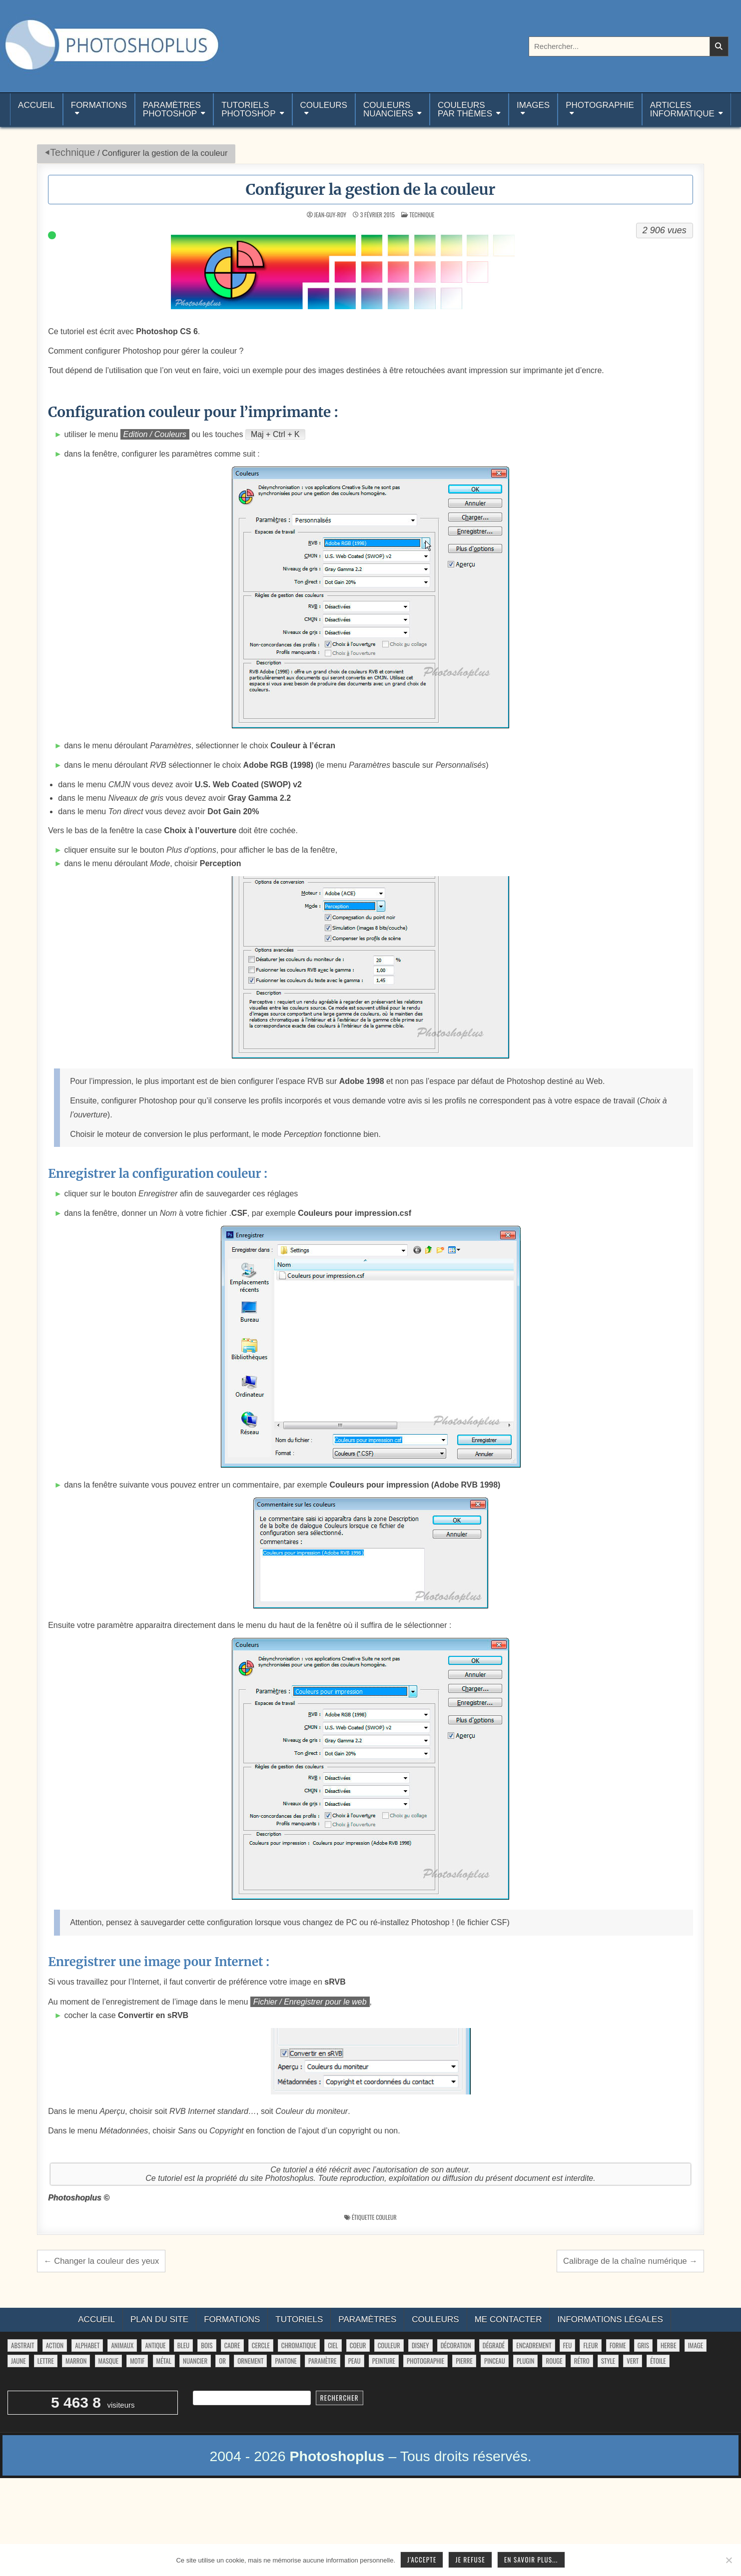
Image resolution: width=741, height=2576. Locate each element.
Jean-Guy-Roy (330, 215)
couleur (386, 2217)
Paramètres (367, 2319)
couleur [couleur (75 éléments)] (389, 2345)
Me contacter (508, 2319)
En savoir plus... (531, 2560)
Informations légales (610, 2319)
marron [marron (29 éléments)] (75, 2361)
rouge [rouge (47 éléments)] (554, 2361)
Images (533, 105)
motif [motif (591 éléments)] (137, 2361)
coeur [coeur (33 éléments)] (358, 2345)
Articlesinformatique (682, 109)
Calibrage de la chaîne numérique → (630, 2260)
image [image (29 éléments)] (695, 2345)
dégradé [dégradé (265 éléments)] (494, 2345)
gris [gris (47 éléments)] (643, 2345)
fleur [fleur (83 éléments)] (590, 2345)
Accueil (36, 109)
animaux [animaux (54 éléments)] (122, 2345)
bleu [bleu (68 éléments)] (183, 2345)
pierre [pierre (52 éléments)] (464, 2361)
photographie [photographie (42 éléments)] (425, 2361)
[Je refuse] (729, 2560)
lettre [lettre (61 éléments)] (45, 2361)
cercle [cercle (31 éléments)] (261, 2345)
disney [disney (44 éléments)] (420, 2345)
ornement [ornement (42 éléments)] (250, 2361)
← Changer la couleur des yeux (101, 2260)
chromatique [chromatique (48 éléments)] (298, 2345)
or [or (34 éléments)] (222, 2361)
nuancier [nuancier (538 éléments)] (195, 2361)
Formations (99, 105)
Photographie (600, 105)
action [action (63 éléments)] (55, 2345)
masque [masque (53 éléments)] (108, 2361)
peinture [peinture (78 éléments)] (383, 2361)
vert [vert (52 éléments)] (633, 2361)
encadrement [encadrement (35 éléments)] (533, 2345)
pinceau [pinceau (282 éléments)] (494, 2361)
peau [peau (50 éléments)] (354, 2361)
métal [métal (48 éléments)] (163, 2361)
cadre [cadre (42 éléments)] (232, 2345)
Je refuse (470, 2560)
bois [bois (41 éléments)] (206, 2345)
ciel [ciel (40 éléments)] (333, 2345)
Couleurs (323, 105)
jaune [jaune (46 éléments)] (18, 2361)
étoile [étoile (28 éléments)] (658, 2361)
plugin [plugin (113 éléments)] (525, 2361)
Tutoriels (299, 2319)
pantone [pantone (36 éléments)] (285, 2361)
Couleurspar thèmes (465, 109)
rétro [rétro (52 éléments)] (582, 2361)
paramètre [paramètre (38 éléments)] (322, 2361)
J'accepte (421, 2560)
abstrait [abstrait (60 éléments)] (22, 2345)
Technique (72, 152)
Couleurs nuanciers (388, 109)
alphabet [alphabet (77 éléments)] (87, 2345)
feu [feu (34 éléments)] (567, 2345)
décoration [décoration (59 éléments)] (456, 2345)
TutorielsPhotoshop (248, 109)
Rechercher (339, 2398)
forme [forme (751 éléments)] (618, 2345)
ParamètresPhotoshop (172, 109)
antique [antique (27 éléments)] (155, 2345)
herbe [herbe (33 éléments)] (668, 2345)
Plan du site (159, 2319)
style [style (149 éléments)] (608, 2361)
